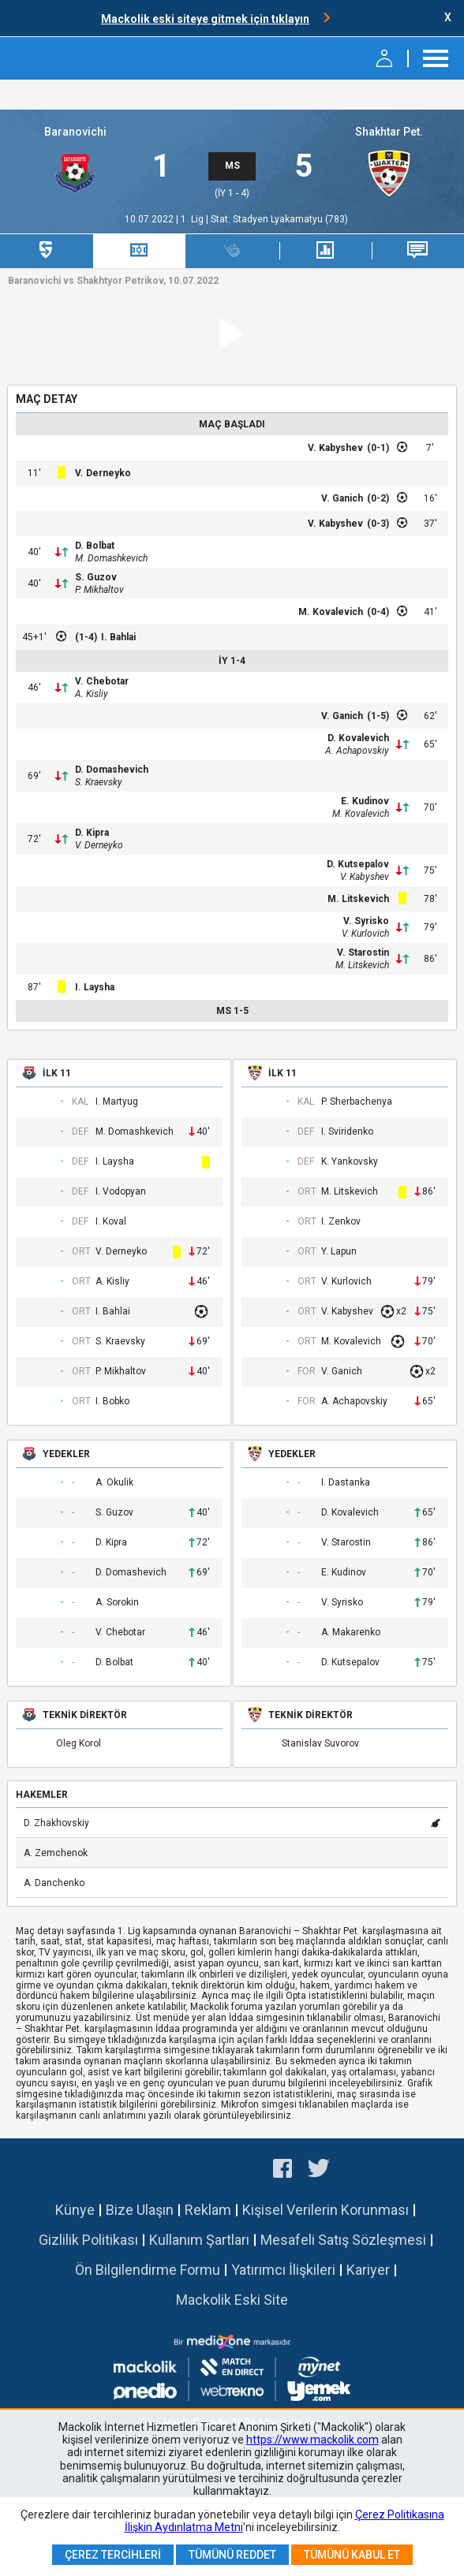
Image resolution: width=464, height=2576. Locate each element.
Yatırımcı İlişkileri (283, 2269)
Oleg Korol (78, 1744)
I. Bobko (112, 1401)
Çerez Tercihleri (113, 2554)
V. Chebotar (102, 681)
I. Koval (110, 1222)
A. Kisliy (91, 693)
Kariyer (368, 2269)
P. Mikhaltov (99, 589)
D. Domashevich (111, 769)
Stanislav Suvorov (320, 1744)
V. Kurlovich (365, 933)
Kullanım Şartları (199, 2239)
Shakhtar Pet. (389, 131)
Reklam (208, 2209)
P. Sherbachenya (356, 1102)
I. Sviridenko (347, 1132)
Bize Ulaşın (140, 2209)
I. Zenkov (341, 1222)
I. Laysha (94, 987)
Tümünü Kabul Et (352, 2554)
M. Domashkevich (111, 558)
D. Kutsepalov (358, 864)
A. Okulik (114, 1483)
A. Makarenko (350, 1632)
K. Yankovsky (349, 1162)
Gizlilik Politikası (88, 2239)
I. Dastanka (345, 1483)
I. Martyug (116, 1102)
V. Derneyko (103, 473)
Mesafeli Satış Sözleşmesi (343, 2239)
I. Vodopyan (120, 1192)
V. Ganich (342, 498)
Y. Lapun (339, 1252)
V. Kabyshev (335, 447)
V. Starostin (363, 952)
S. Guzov (96, 577)
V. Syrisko (366, 920)
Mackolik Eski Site (232, 2299)
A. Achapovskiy (357, 750)
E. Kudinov (365, 801)
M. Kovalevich (330, 611)
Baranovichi (75, 131)
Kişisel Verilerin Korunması (325, 2209)
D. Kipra (92, 832)
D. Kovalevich (358, 738)
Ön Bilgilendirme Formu (147, 2269)
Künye (75, 2209)
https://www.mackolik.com (312, 2439)
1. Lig (193, 219)
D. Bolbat (94, 545)
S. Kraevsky (98, 782)
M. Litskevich (358, 898)
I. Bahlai (118, 637)
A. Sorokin (117, 1602)
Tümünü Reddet (232, 2554)
